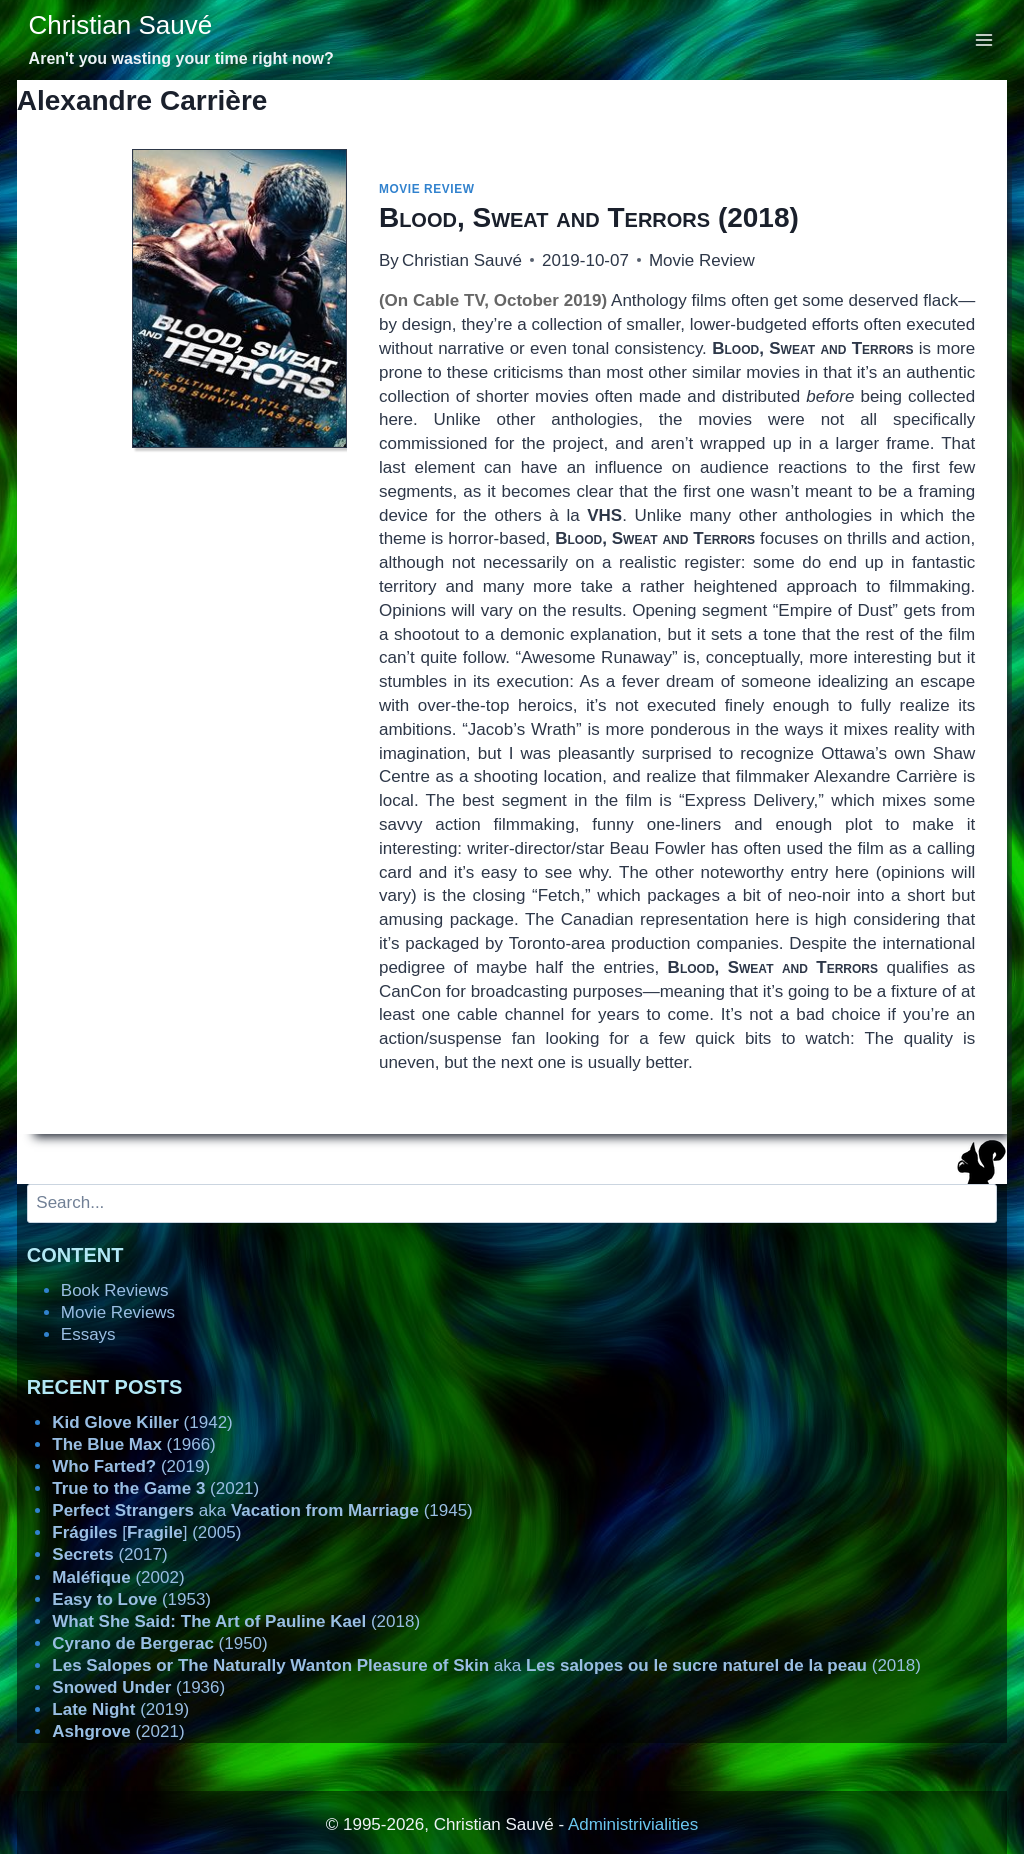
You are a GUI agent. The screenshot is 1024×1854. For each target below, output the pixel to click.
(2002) (118, 1577)
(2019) (131, 1466)
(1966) (133, 1444)
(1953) (131, 1599)
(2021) (155, 1488)
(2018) (589, 217)
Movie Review (427, 189)
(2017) (109, 1554)
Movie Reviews (118, 1312)
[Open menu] (984, 39)
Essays (88, 1334)
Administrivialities (633, 1824)
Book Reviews (115, 1290)
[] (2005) (146, 1532)
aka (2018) (486, 1665)
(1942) (142, 1422)
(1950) (159, 1643)
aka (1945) (262, 1510)
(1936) (138, 1687)
